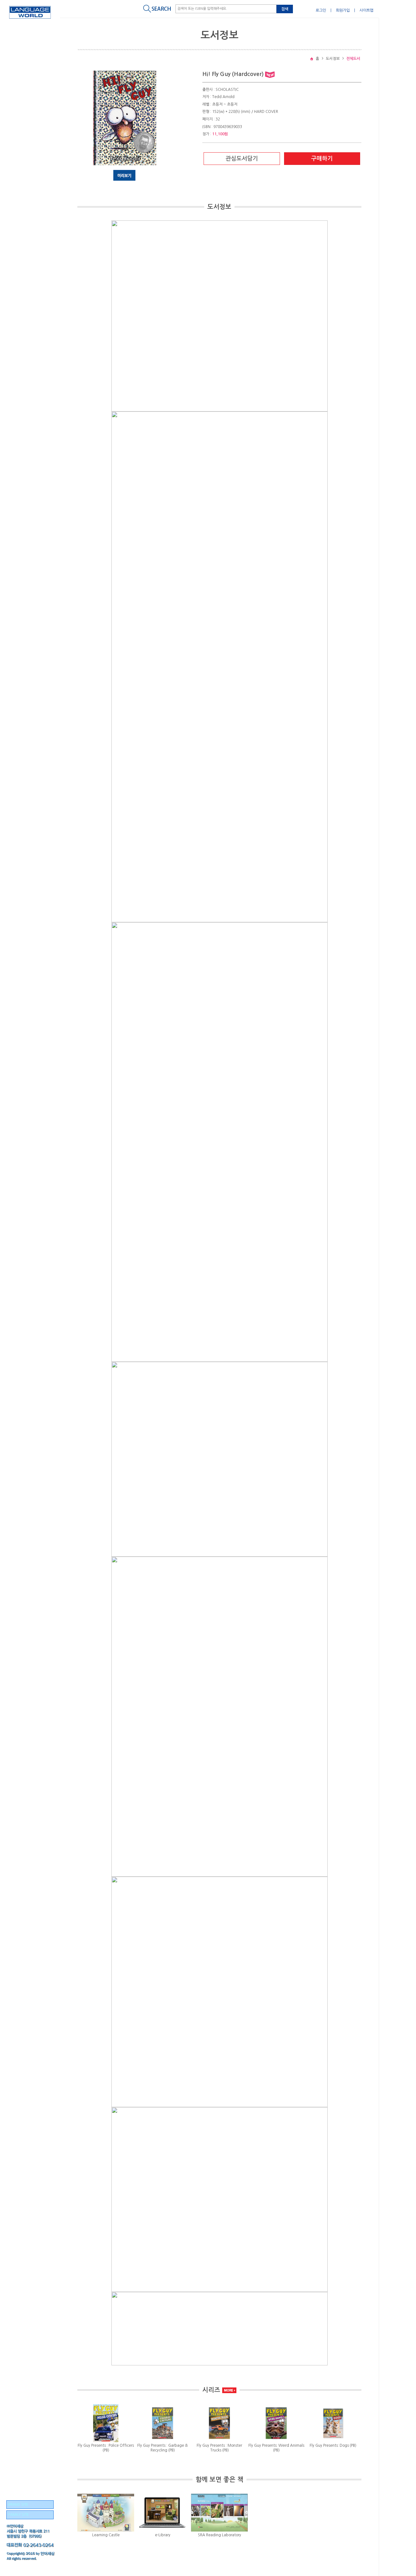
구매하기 (322, 158)
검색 (284, 9)
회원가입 (343, 10)
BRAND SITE (18, 2504)
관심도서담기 (242, 158)
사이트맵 (366, 10)
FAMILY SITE (18, 2514)
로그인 (321, 10)
